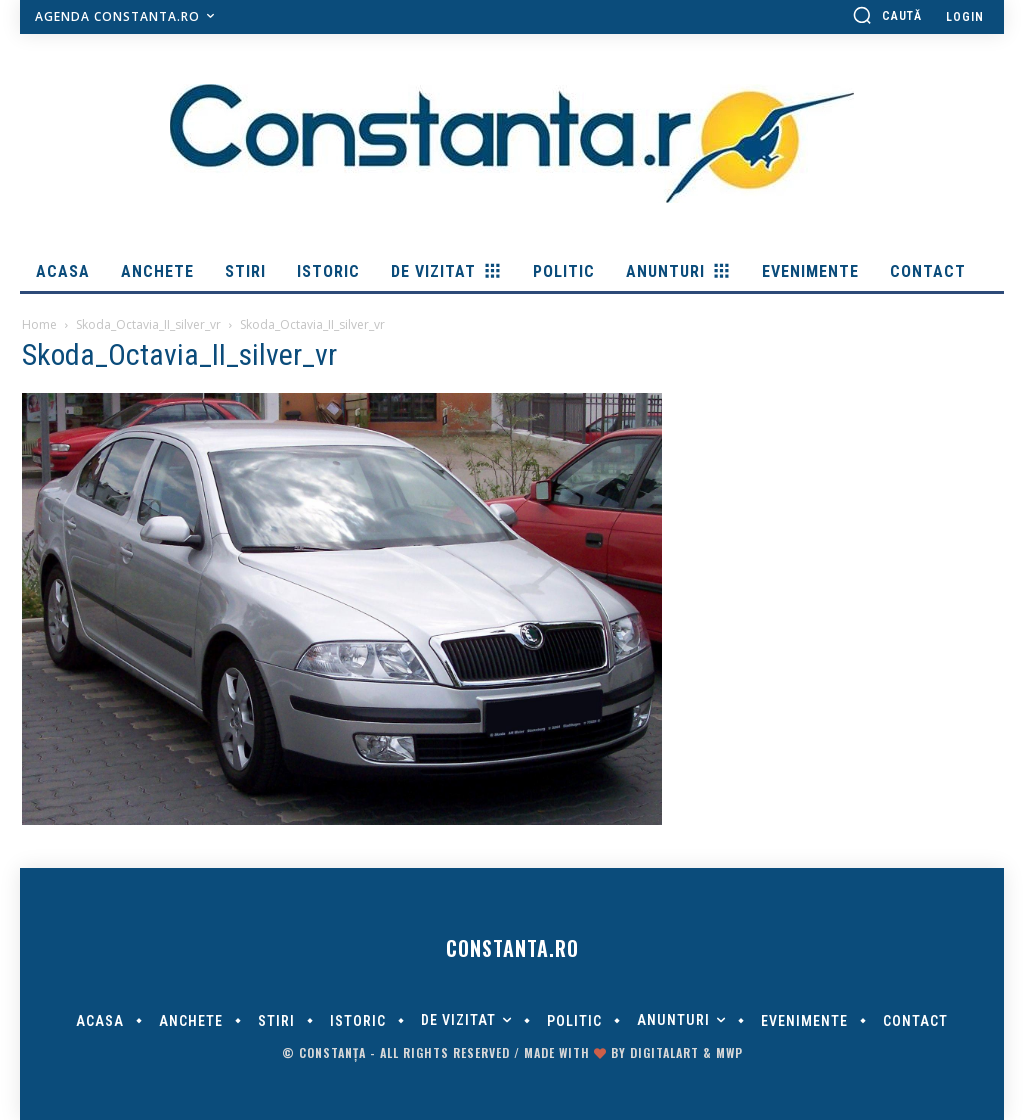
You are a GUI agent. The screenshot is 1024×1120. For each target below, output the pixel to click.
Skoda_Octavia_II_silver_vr (148, 324)
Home (39, 324)
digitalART (664, 1052)
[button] (887, 15)
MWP (729, 1052)
